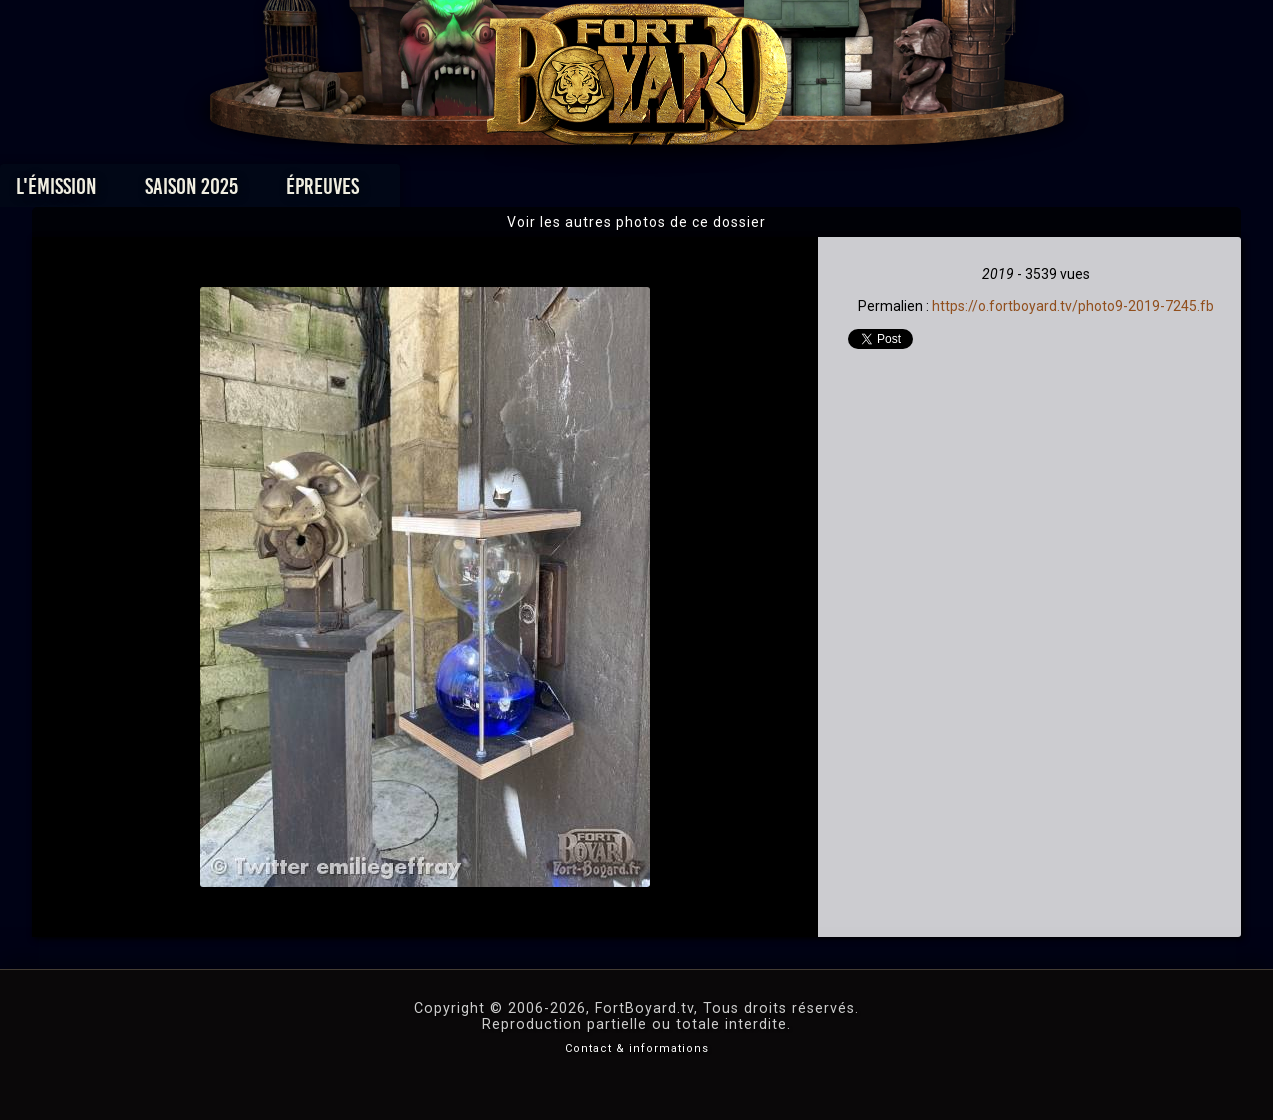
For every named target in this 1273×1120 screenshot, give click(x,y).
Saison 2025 (323, 191)
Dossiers (775, 191)
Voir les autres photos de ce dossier (636, 222)
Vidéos (667, 191)
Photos (566, 191)
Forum (882, 191)
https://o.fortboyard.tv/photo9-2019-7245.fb (1073, 306)
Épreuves (454, 191)
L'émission (188, 191)
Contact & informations (637, 1048)
